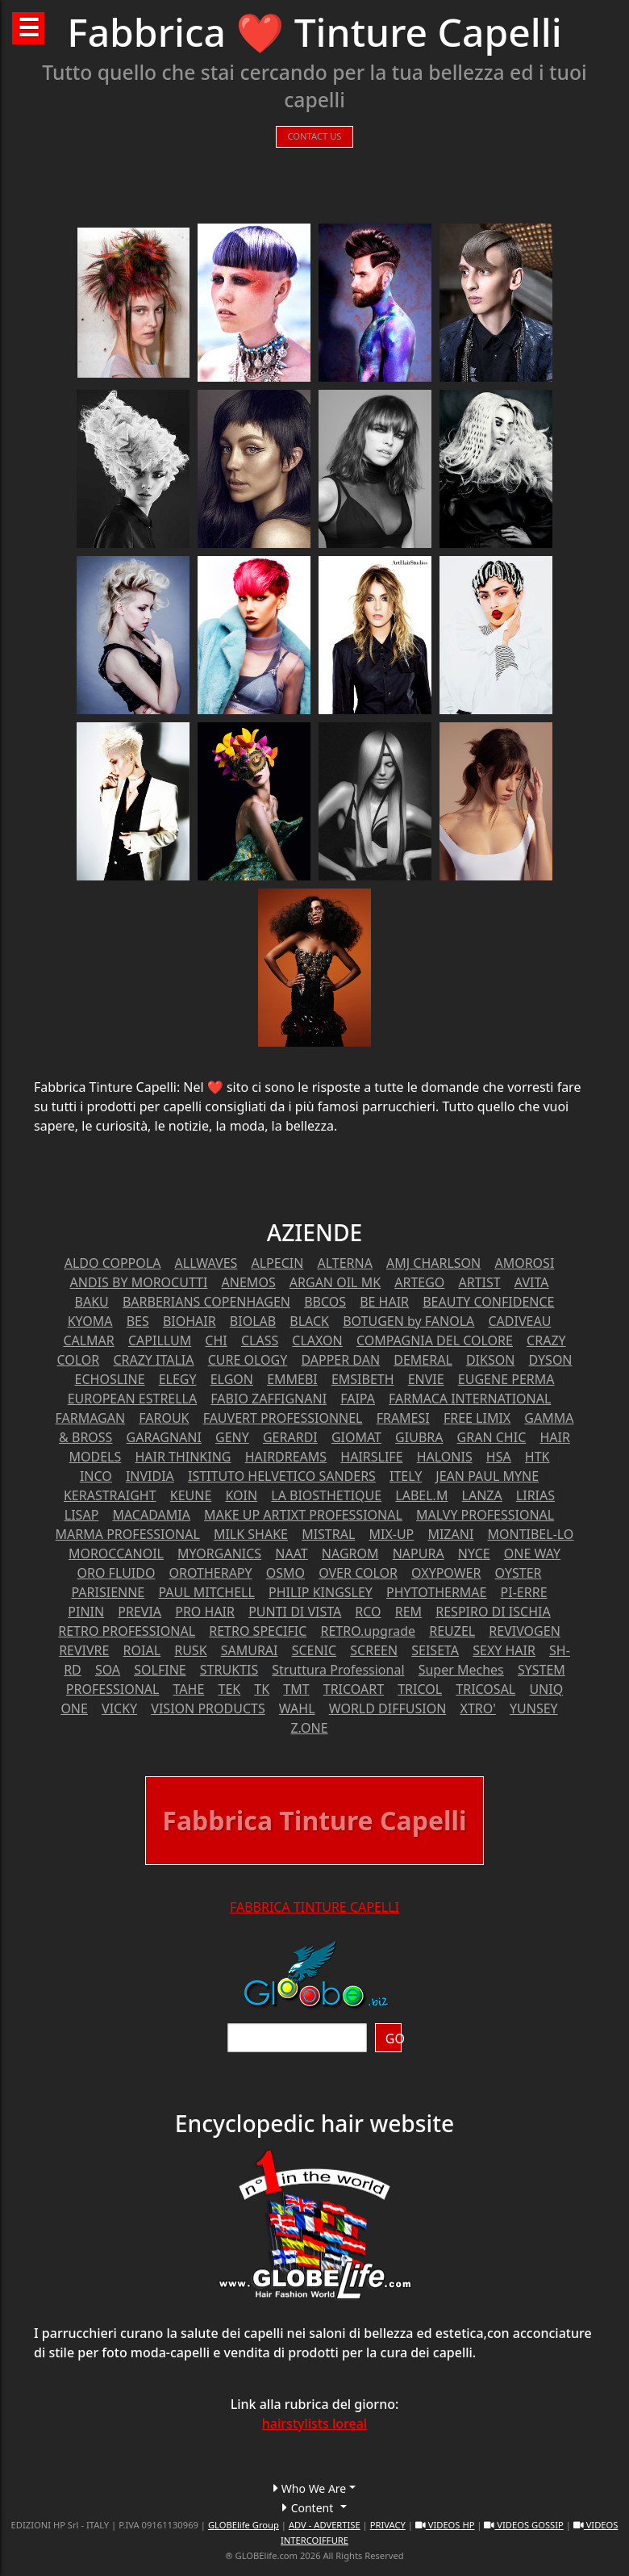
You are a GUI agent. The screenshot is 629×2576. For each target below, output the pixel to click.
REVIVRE (84, 1650)
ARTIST (479, 1282)
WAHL (297, 1708)
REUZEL (452, 1631)
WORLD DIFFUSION (388, 1708)
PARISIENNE (107, 1592)
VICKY (119, 1708)
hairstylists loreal (314, 2423)
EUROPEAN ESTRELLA (133, 1398)
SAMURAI (249, 1650)
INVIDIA (150, 1476)
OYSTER (518, 1573)
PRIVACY (388, 2525)
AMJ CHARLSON (433, 1263)
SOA (107, 1670)
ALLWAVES (206, 1263)
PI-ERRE (524, 1592)
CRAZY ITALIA (153, 1360)
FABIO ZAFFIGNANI (268, 1398)
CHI (216, 1340)
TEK (229, 1689)
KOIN (241, 1495)
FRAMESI (403, 1418)
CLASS (259, 1340)
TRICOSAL (485, 1689)
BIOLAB (253, 1321)
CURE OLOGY (248, 1360)
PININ (86, 1611)
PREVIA (139, 1611)
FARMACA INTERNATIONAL (470, 1398)
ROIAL (141, 1650)
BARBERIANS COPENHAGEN (206, 1302)
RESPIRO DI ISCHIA (492, 1611)
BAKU (92, 1302)
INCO (96, 1476)
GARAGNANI (164, 1437)
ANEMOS (249, 1282)
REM (408, 1611)
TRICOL (420, 1689)
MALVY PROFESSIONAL (485, 1515)
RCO (368, 1611)
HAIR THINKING (183, 1457)
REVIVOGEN (524, 1631)
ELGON (231, 1379)
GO (393, 2038)
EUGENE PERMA (506, 1379)
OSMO (285, 1573)
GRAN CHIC (492, 1437)
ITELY (405, 1476)
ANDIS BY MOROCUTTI (139, 1282)
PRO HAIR (205, 1611)
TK (261, 1689)
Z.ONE (308, 1728)
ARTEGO (419, 1282)
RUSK (190, 1650)
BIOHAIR (189, 1321)
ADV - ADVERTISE (324, 2525)
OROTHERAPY (210, 1573)
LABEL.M (421, 1495)
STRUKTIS (229, 1670)
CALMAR (88, 1340)
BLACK (309, 1321)
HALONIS (445, 1457)
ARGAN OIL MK (335, 1282)
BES (138, 1321)
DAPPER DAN (340, 1360)
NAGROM (350, 1553)
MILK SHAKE (251, 1534)
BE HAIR (384, 1302)
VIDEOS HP (445, 2525)
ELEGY (178, 1379)
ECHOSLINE (110, 1379)
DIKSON (490, 1360)
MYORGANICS (219, 1553)
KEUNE (191, 1495)
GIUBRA (419, 1437)
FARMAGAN (91, 1418)
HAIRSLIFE (371, 1457)
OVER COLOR (358, 1573)
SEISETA (435, 1650)
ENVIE (426, 1379)
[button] (314, 2488)
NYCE (474, 1553)
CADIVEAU (519, 1321)
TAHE (189, 1689)
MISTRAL (328, 1534)
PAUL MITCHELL (206, 1592)
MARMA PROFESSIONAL (128, 1534)
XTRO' (478, 1708)
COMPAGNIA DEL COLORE (434, 1340)
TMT (296, 1689)
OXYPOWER (446, 1573)
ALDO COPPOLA (113, 1263)
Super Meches (461, 1670)
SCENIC (314, 1650)
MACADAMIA (151, 1515)
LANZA (482, 1495)
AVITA (531, 1282)
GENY (232, 1437)
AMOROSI (524, 1263)
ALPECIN (277, 1263)
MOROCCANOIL (116, 1553)
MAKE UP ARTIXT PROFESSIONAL (303, 1515)
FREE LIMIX (477, 1418)
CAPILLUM (159, 1340)
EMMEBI (292, 1379)
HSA (498, 1457)
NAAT (291, 1553)
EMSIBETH (362, 1379)
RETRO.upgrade (368, 1631)
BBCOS (325, 1302)
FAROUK (164, 1418)
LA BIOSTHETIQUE (326, 1495)
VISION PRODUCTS (208, 1708)
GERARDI (290, 1437)
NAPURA (418, 1553)
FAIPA (357, 1398)
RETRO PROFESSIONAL (126, 1631)
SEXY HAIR (504, 1650)
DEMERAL (423, 1360)
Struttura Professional (338, 1670)
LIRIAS (535, 1495)
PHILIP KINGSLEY (321, 1592)
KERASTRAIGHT (110, 1495)
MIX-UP (391, 1534)
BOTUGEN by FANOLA (408, 1321)
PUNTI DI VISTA (294, 1611)
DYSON (551, 1360)
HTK (537, 1457)
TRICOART (353, 1689)
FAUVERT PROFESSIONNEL (283, 1418)
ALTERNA (344, 1263)
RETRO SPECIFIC (257, 1631)
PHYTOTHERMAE (436, 1592)
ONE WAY (532, 1553)
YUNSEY (534, 1708)
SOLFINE (159, 1670)
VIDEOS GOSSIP (523, 2525)
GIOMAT (356, 1437)
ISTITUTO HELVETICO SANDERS (282, 1476)
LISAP (82, 1515)
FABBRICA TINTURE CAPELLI (314, 1907)
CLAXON (317, 1340)
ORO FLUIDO (116, 1573)
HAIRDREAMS (286, 1457)
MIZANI (450, 1534)
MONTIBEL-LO (530, 1534)
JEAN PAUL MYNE (487, 1476)
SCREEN (374, 1650)
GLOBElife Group (243, 2525)
